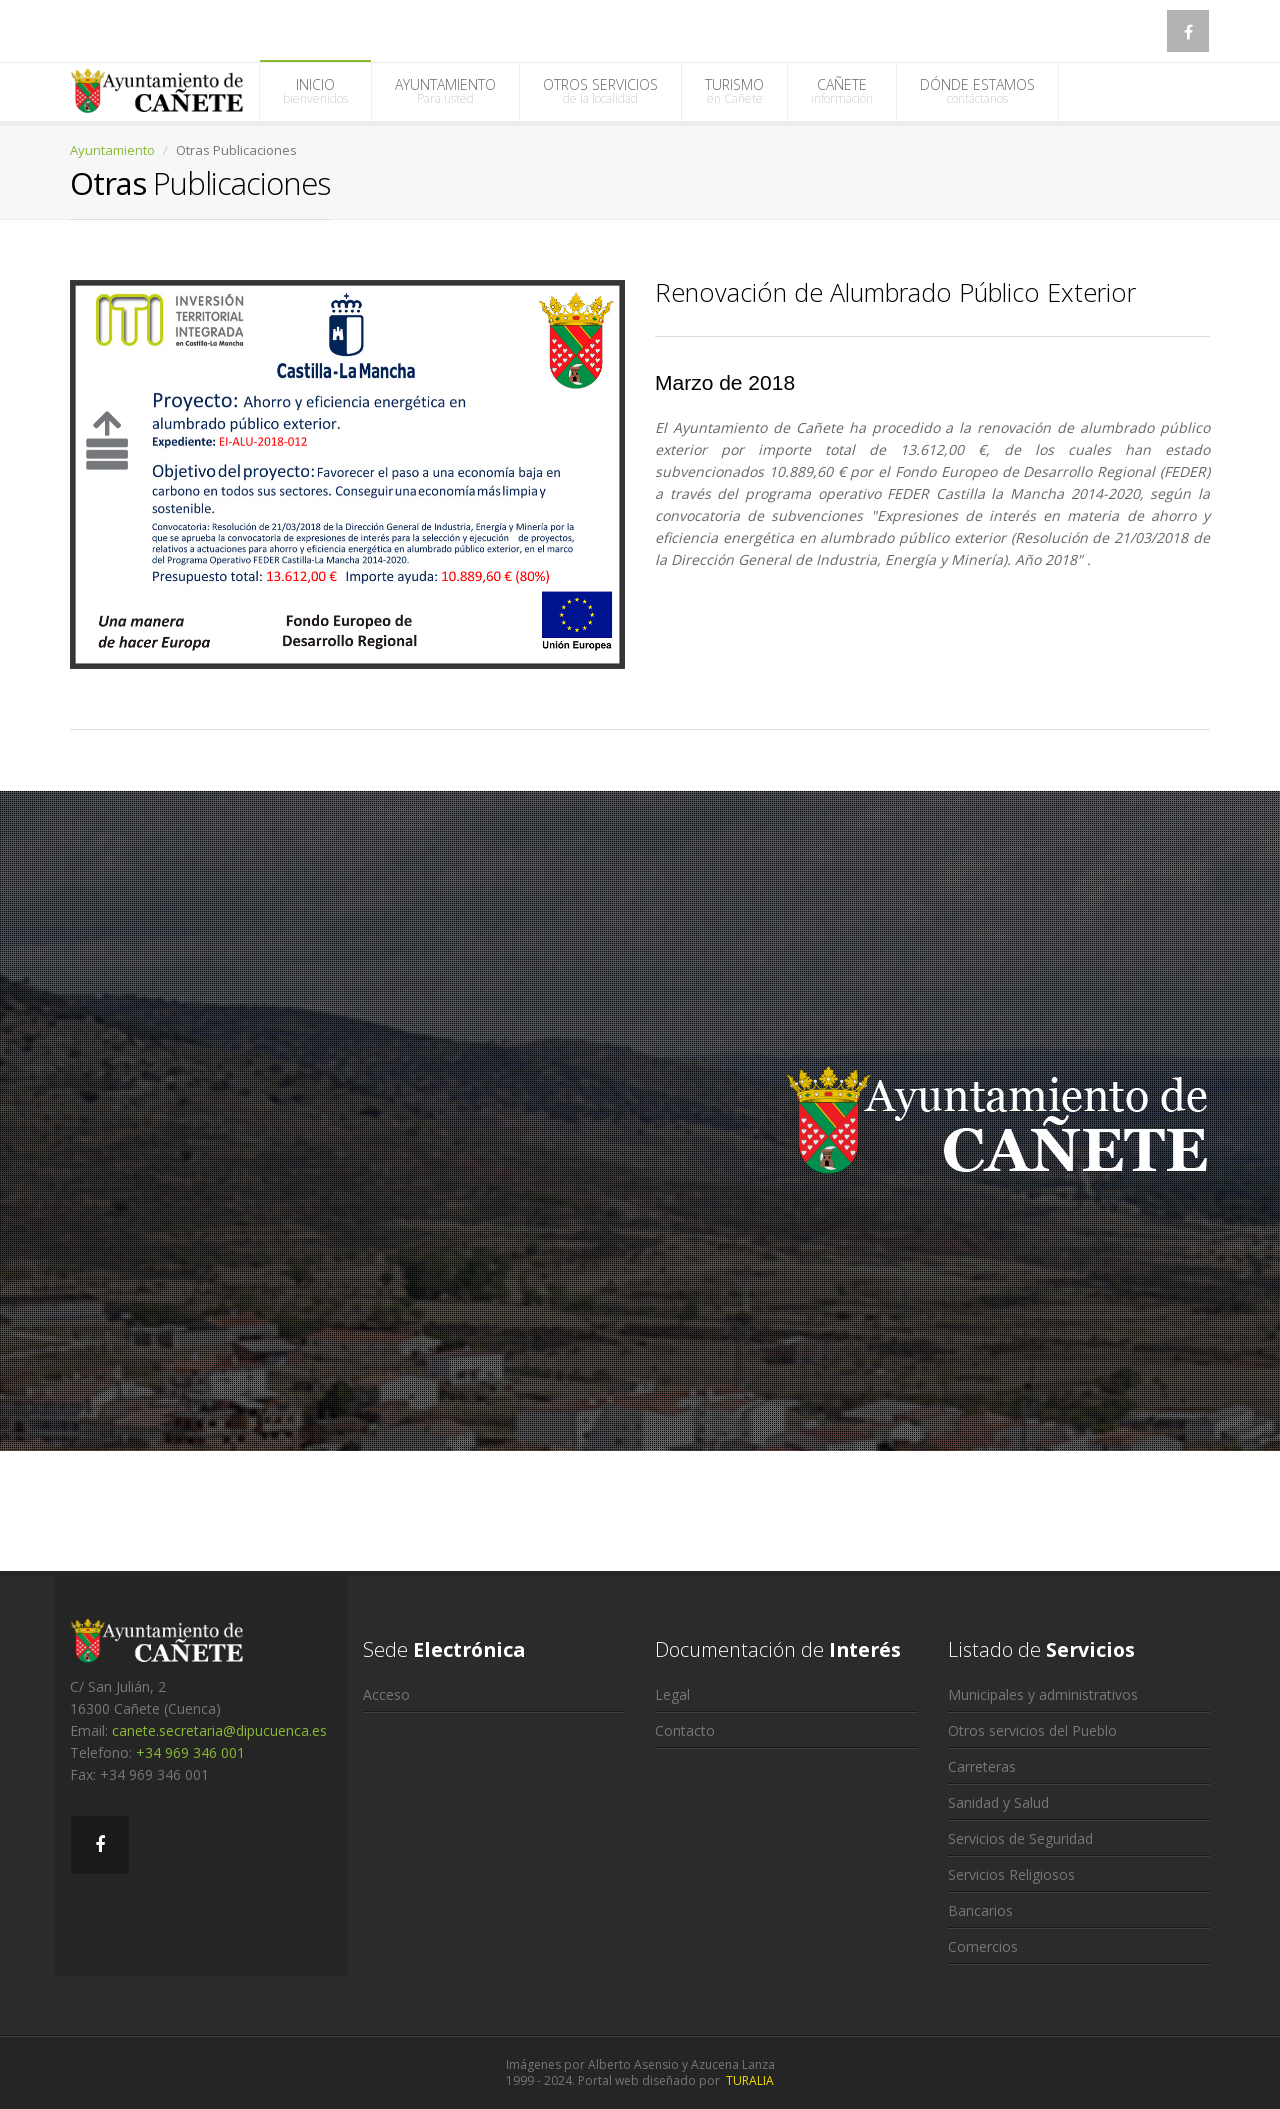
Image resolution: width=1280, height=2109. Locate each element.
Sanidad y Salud (998, 1802)
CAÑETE (842, 91)
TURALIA (750, 2080)
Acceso (386, 1694)
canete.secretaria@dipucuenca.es (219, 1730)
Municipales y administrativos (1043, 1694)
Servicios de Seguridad (1020, 1838)
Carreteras (982, 1766)
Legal (672, 1694)
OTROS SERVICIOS (600, 91)
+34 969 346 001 (190, 1752)
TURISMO (734, 91)
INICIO (315, 91)
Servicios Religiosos (1011, 1874)
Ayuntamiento (112, 150)
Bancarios (980, 1910)
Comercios (983, 1946)
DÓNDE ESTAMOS (977, 91)
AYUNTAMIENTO (445, 91)
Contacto (685, 1730)
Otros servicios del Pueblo (1032, 1730)
